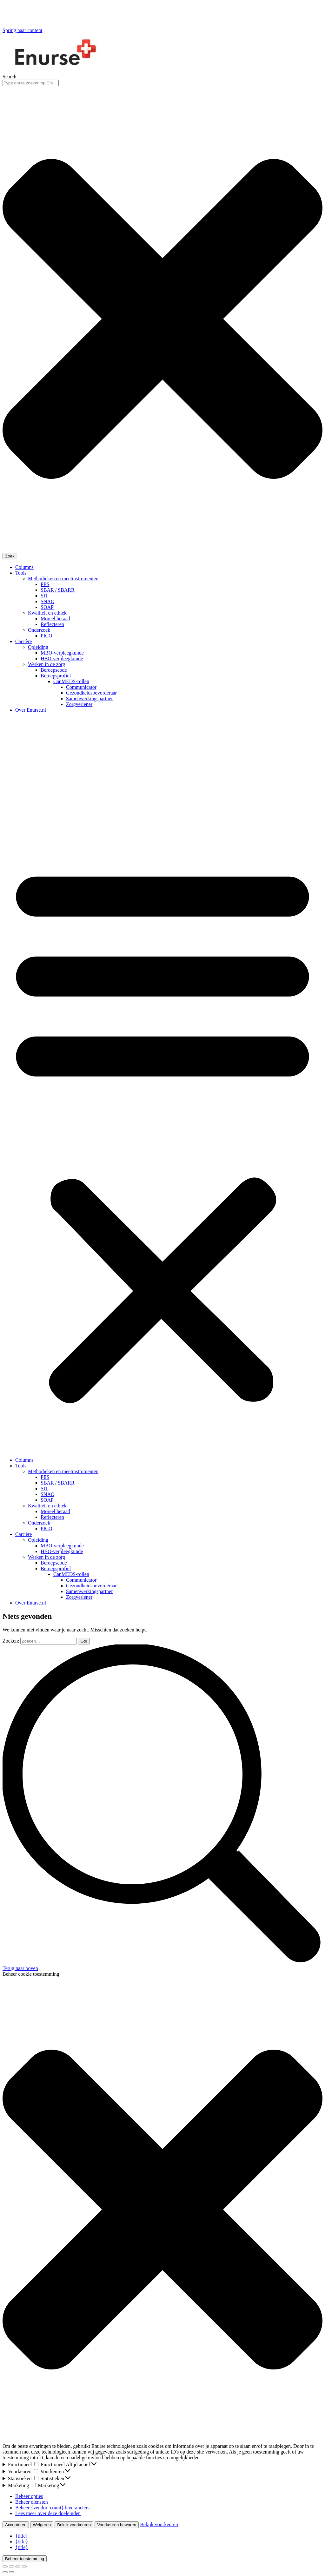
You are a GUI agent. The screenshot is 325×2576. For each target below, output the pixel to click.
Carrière (23, 641)
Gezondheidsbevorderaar (91, 692)
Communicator (81, 687)
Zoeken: (11, 1641)
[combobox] (31, 83)
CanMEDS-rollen (71, 681)
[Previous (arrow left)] (5, 2572)
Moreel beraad (55, 618)
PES (45, 584)
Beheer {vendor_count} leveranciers (52, 2507)
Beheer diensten (31, 2502)
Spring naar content (22, 30)
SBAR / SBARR (58, 590)
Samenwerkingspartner (89, 698)
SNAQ (48, 601)
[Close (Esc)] (5, 2566)
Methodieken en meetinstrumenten (63, 578)
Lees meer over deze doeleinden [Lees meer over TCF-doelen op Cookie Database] (48, 2513)
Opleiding (38, 647)
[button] (162, 1131)
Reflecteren (52, 624)
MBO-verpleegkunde (62, 653)
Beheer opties (29, 2496)
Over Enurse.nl (30, 710)
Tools (20, 573)
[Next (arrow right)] (11, 2572)
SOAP (47, 607)
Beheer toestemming (24, 2558)
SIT (44, 595)
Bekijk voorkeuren (74, 2524)
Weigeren (42, 2524)
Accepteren (15, 2524)
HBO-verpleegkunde (62, 658)
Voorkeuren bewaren (116, 2524)
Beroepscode (54, 670)
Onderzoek (39, 630)
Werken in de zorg (46, 664)
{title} (21, 2536)
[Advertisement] (162, 762)
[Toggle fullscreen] (17, 2566)
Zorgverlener (79, 704)
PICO (46, 635)
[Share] (11, 2566)
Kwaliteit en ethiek (47, 613)
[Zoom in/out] (24, 2566)
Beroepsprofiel (56, 675)
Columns (24, 567)
